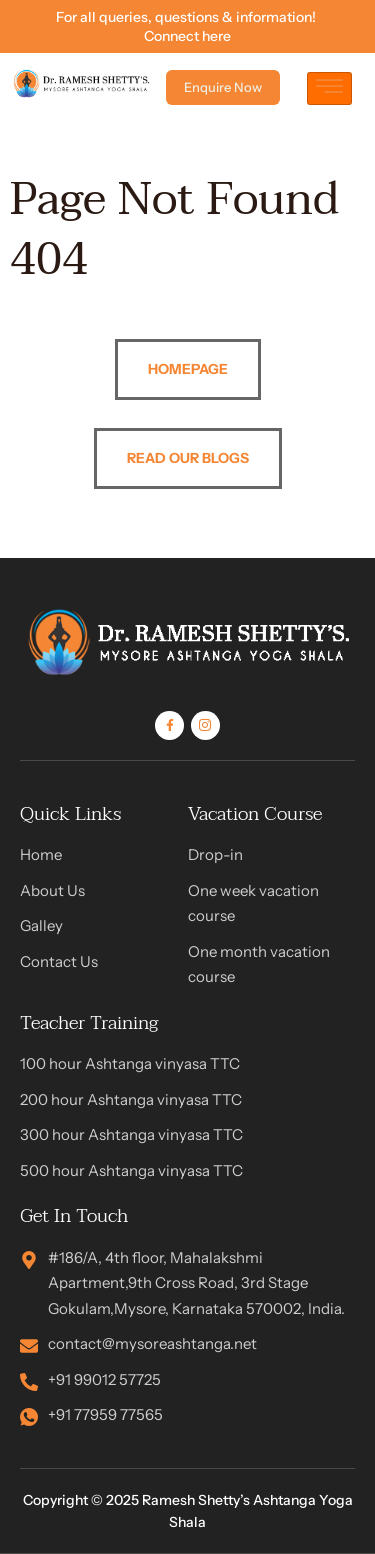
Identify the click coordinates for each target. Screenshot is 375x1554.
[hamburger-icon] (329, 88)
